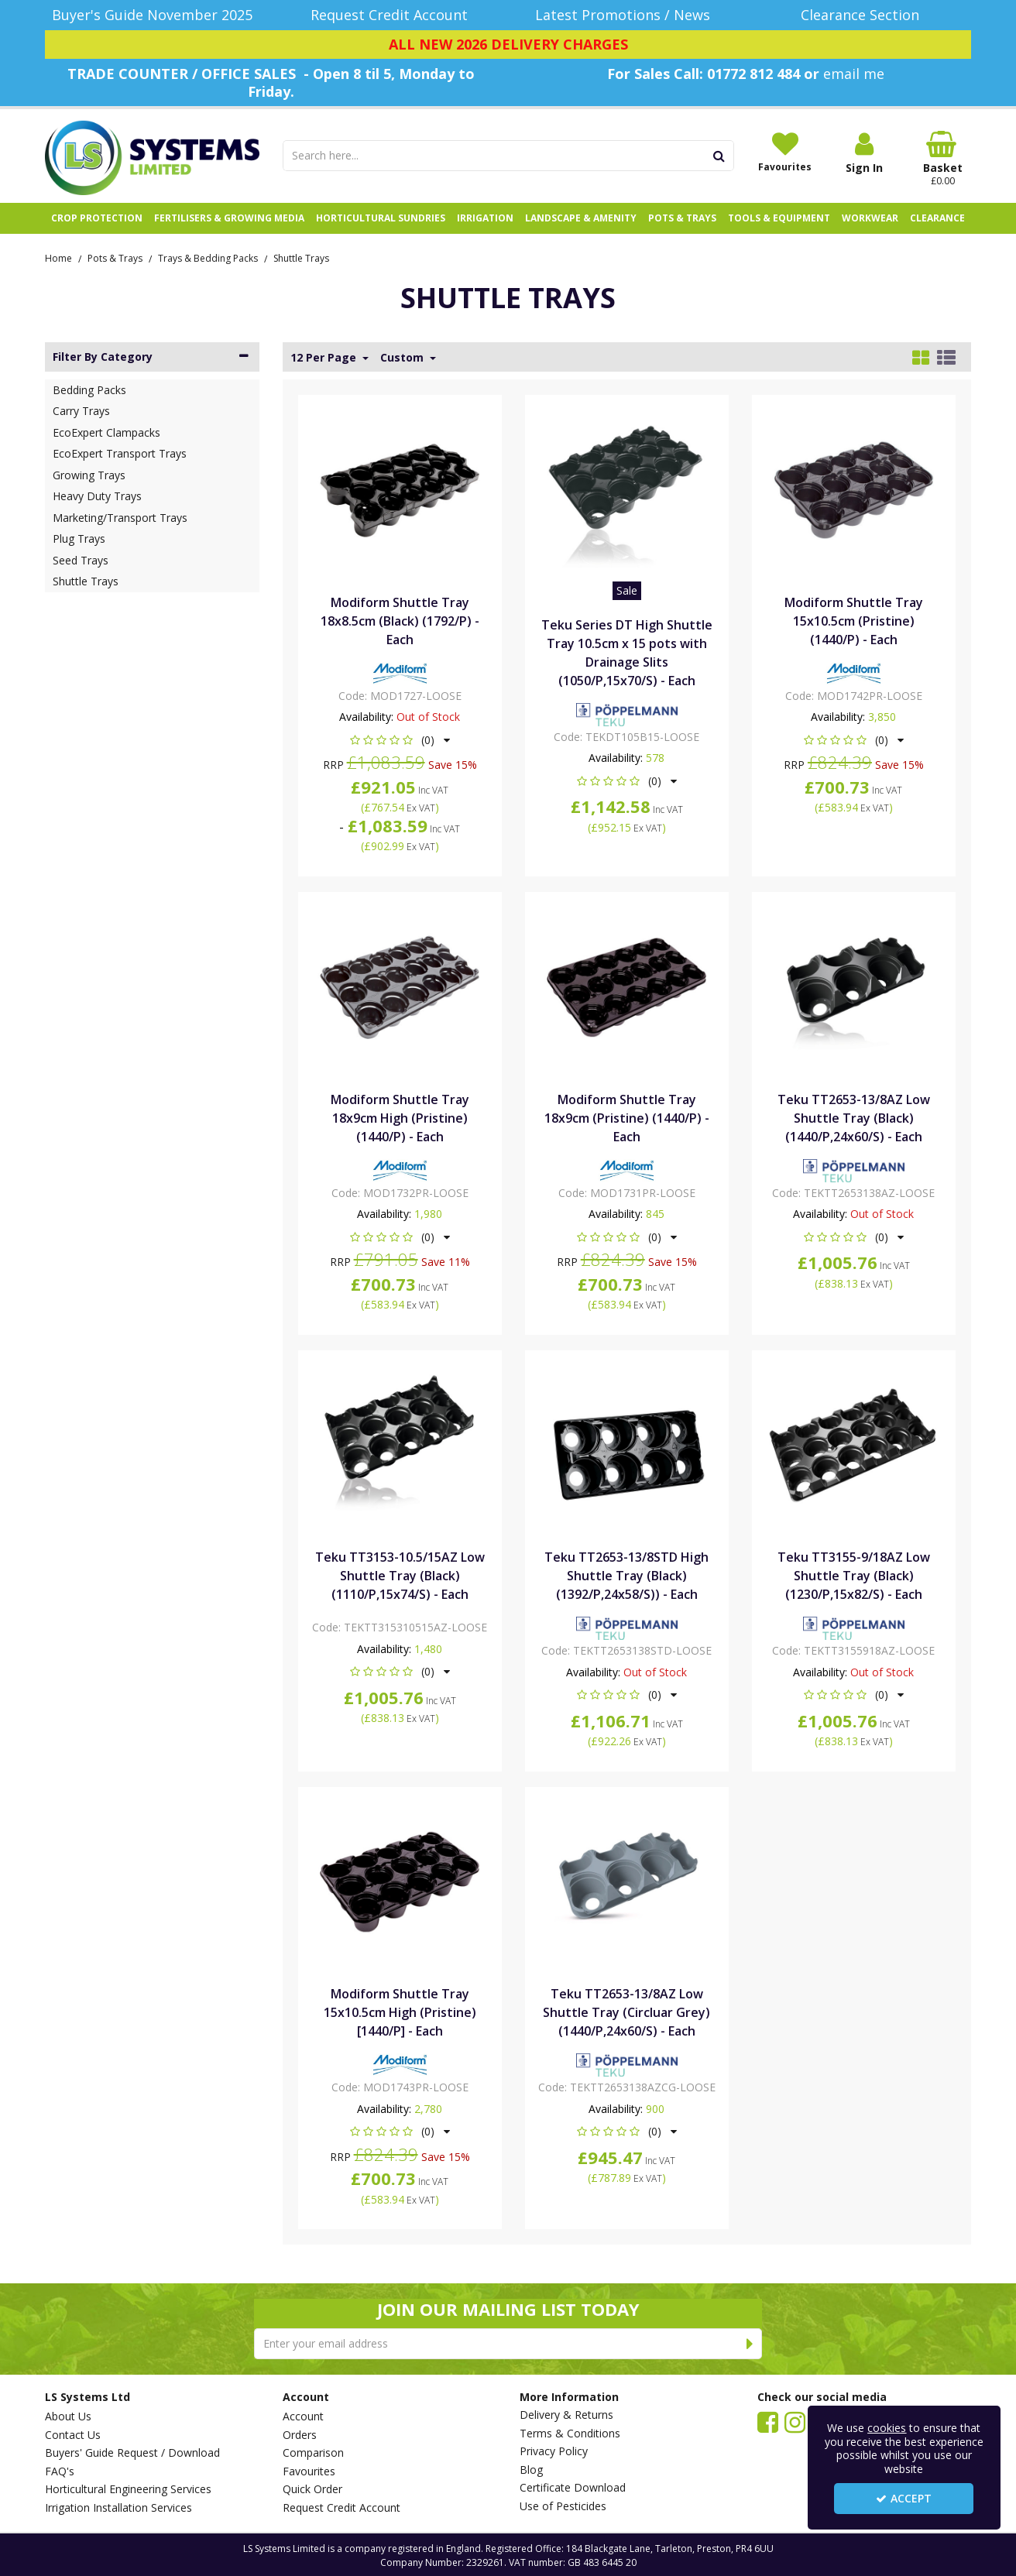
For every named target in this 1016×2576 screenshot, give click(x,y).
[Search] (494, 155)
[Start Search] (719, 155)
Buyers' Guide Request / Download (132, 2453)
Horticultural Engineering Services (128, 2489)
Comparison (313, 2453)
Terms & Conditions (570, 2434)
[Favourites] (785, 152)
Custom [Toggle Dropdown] (403, 358)
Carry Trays (81, 410)
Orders (300, 2435)
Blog (531, 2470)
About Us (68, 2416)
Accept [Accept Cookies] (904, 2498)
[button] (400, 739)
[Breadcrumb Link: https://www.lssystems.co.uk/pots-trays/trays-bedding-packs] (208, 257)
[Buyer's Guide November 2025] (152, 15)
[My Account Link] (864, 153)
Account (303, 2416)
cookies (886, 2427)
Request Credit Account (341, 2508)
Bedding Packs (89, 389)
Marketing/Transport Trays (120, 517)
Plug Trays (79, 538)
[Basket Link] (943, 159)
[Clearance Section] (864, 15)
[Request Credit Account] (390, 15)
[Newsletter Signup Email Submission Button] (750, 2343)
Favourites (309, 2471)
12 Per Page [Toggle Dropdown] (324, 358)
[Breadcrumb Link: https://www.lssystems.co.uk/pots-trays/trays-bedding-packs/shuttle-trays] (301, 257)
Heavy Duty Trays (97, 496)
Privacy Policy (554, 2451)
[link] (767, 2421)
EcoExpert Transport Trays (120, 453)
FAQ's (59, 2471)
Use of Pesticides (563, 2506)
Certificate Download (573, 2488)
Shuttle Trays (85, 581)
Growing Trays (89, 475)
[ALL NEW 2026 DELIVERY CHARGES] (508, 45)
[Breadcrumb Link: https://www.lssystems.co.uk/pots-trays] (115, 257)
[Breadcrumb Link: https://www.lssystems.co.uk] (58, 257)
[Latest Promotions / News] (627, 15)
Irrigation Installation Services (118, 2508)
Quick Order (312, 2489)
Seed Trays (80, 560)
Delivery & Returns (566, 2415)
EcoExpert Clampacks (106, 432)
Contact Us (73, 2435)
